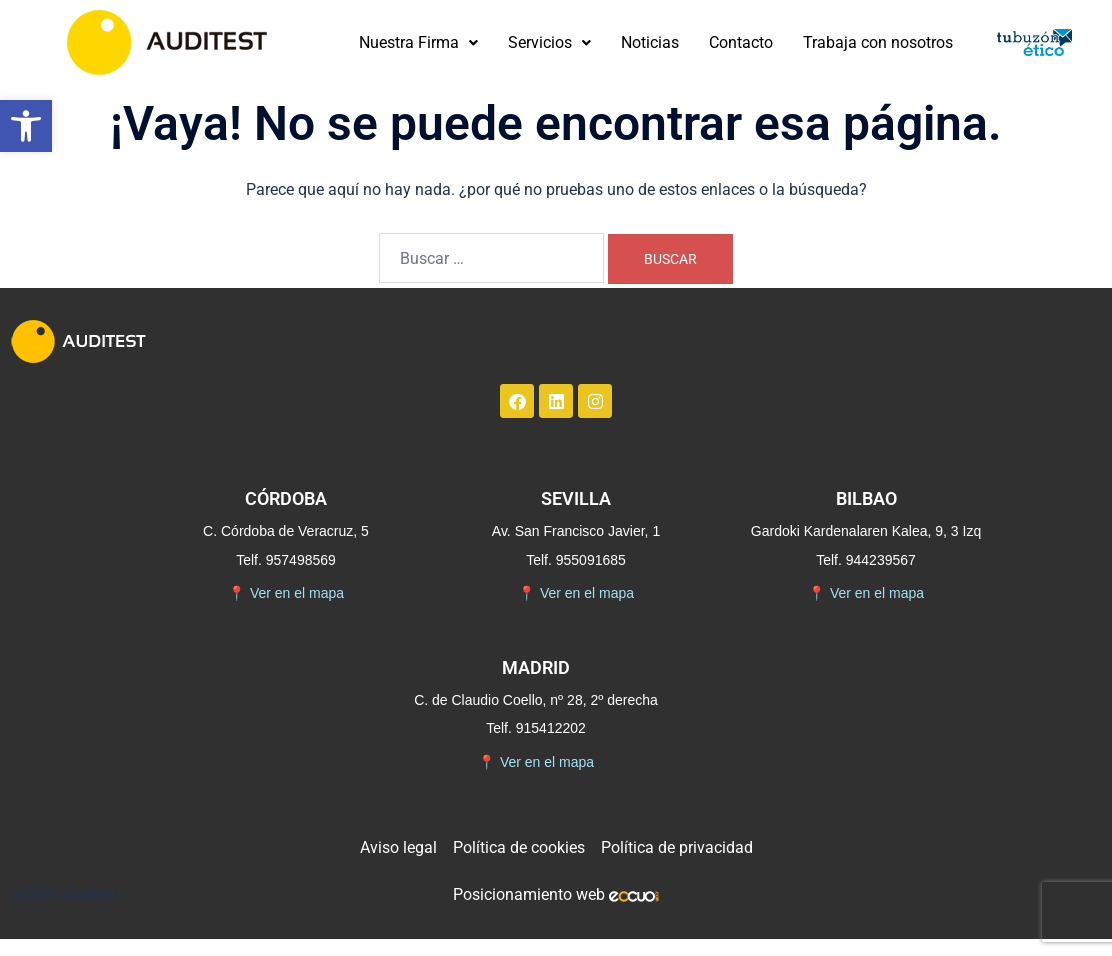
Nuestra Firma (418, 42)
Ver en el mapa (286, 594)
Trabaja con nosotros (878, 42)
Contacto (741, 42)
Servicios (549, 42)
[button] (26, 126)
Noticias (650, 42)
